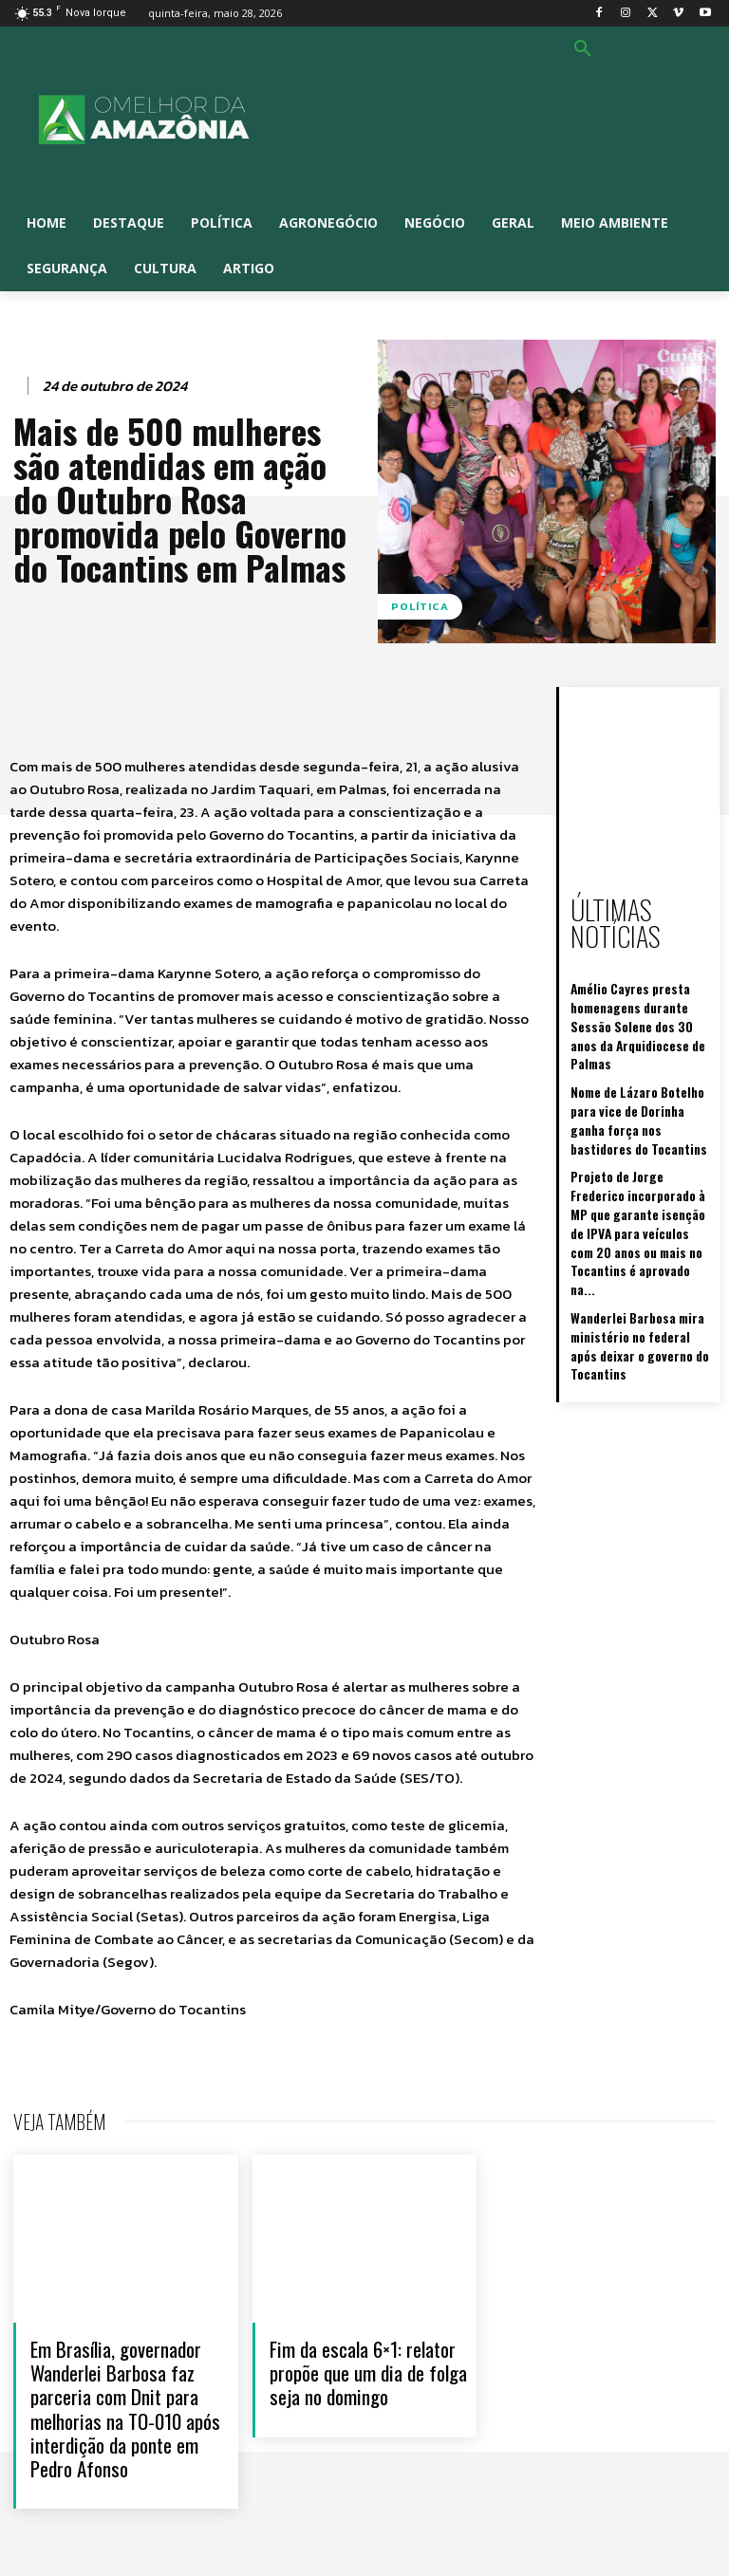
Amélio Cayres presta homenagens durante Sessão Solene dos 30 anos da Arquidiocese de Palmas (640, 979)
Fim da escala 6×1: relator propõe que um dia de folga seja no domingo (368, 2372)
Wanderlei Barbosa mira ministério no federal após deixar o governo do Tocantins (634, 1204)
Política (420, 607)
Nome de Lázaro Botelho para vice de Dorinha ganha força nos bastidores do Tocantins (641, 1047)
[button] (583, 49)
